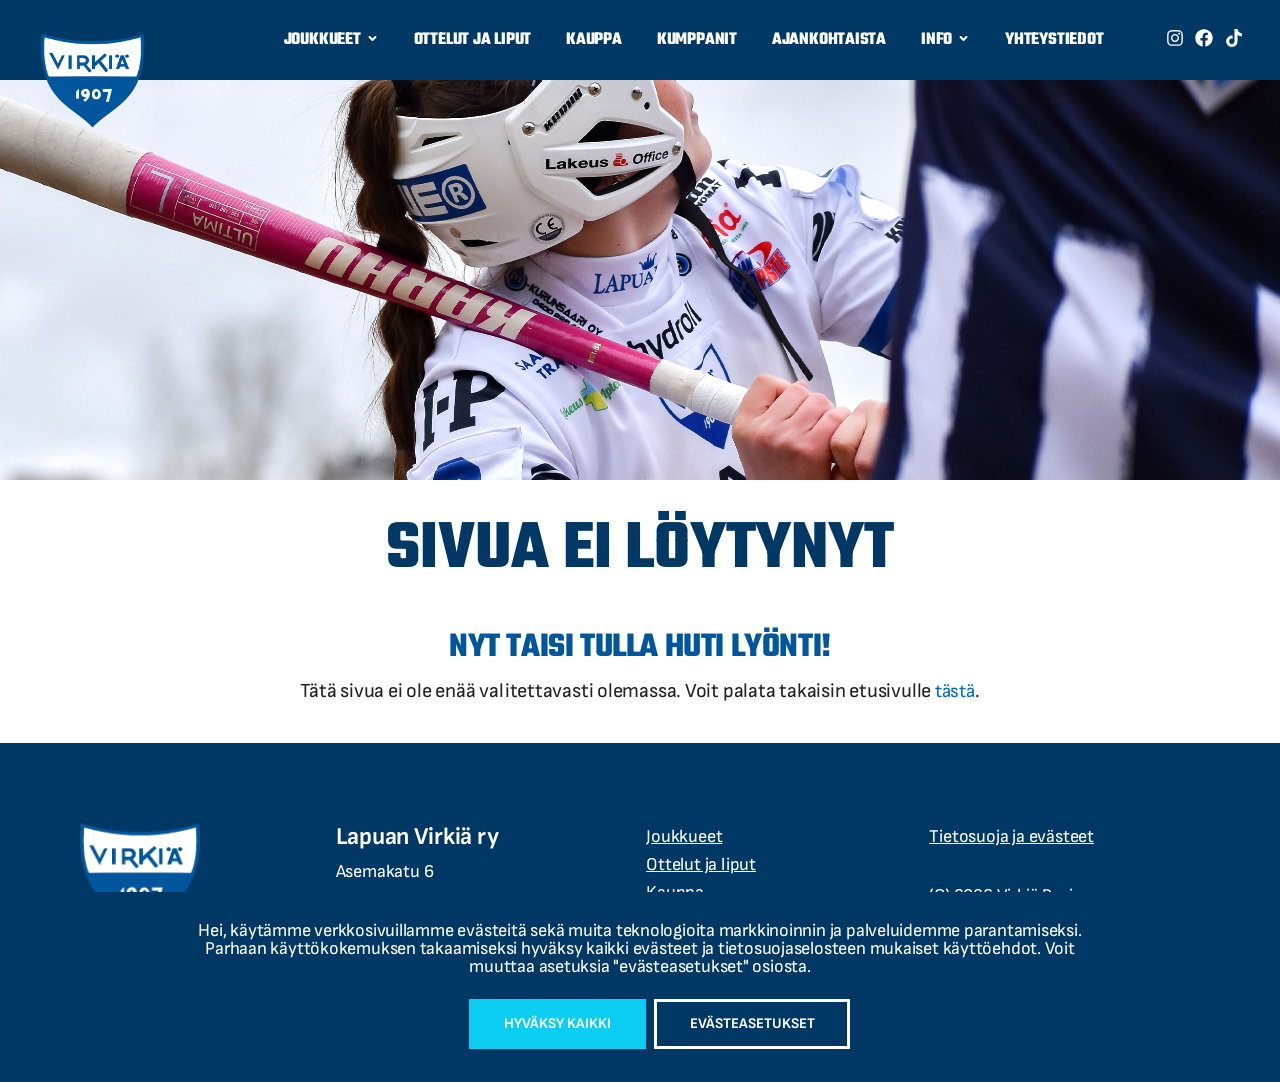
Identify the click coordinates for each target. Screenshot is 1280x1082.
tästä (955, 691)
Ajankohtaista (829, 40)
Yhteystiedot (1054, 40)
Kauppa (594, 40)
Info (945, 40)
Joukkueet (331, 40)
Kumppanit (697, 40)
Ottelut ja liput (472, 40)
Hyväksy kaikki (545, 1021)
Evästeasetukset (763, 1021)
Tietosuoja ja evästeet (1011, 836)
